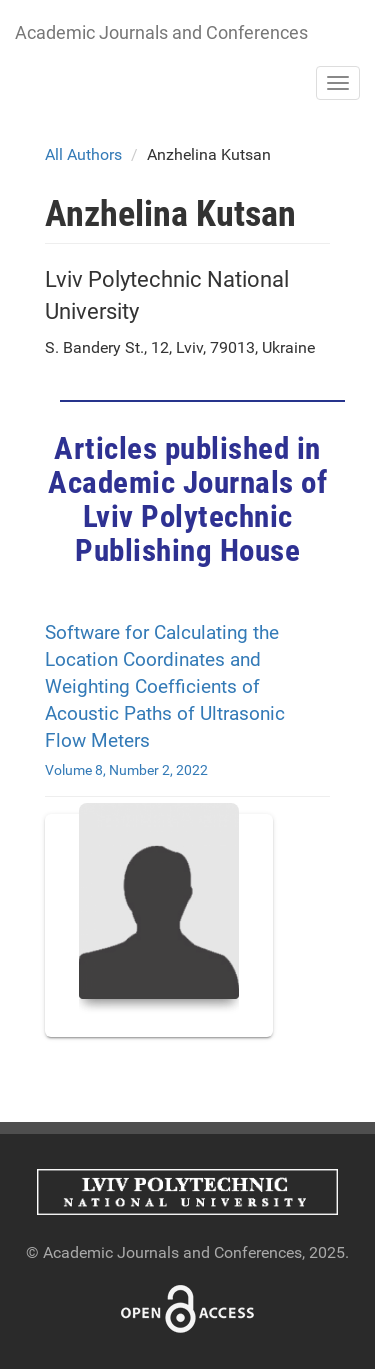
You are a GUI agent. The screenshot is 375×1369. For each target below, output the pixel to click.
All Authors (83, 154)
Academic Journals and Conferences (161, 32)
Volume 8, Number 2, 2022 (126, 770)
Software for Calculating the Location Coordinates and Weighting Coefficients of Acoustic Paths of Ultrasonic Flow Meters (165, 687)
